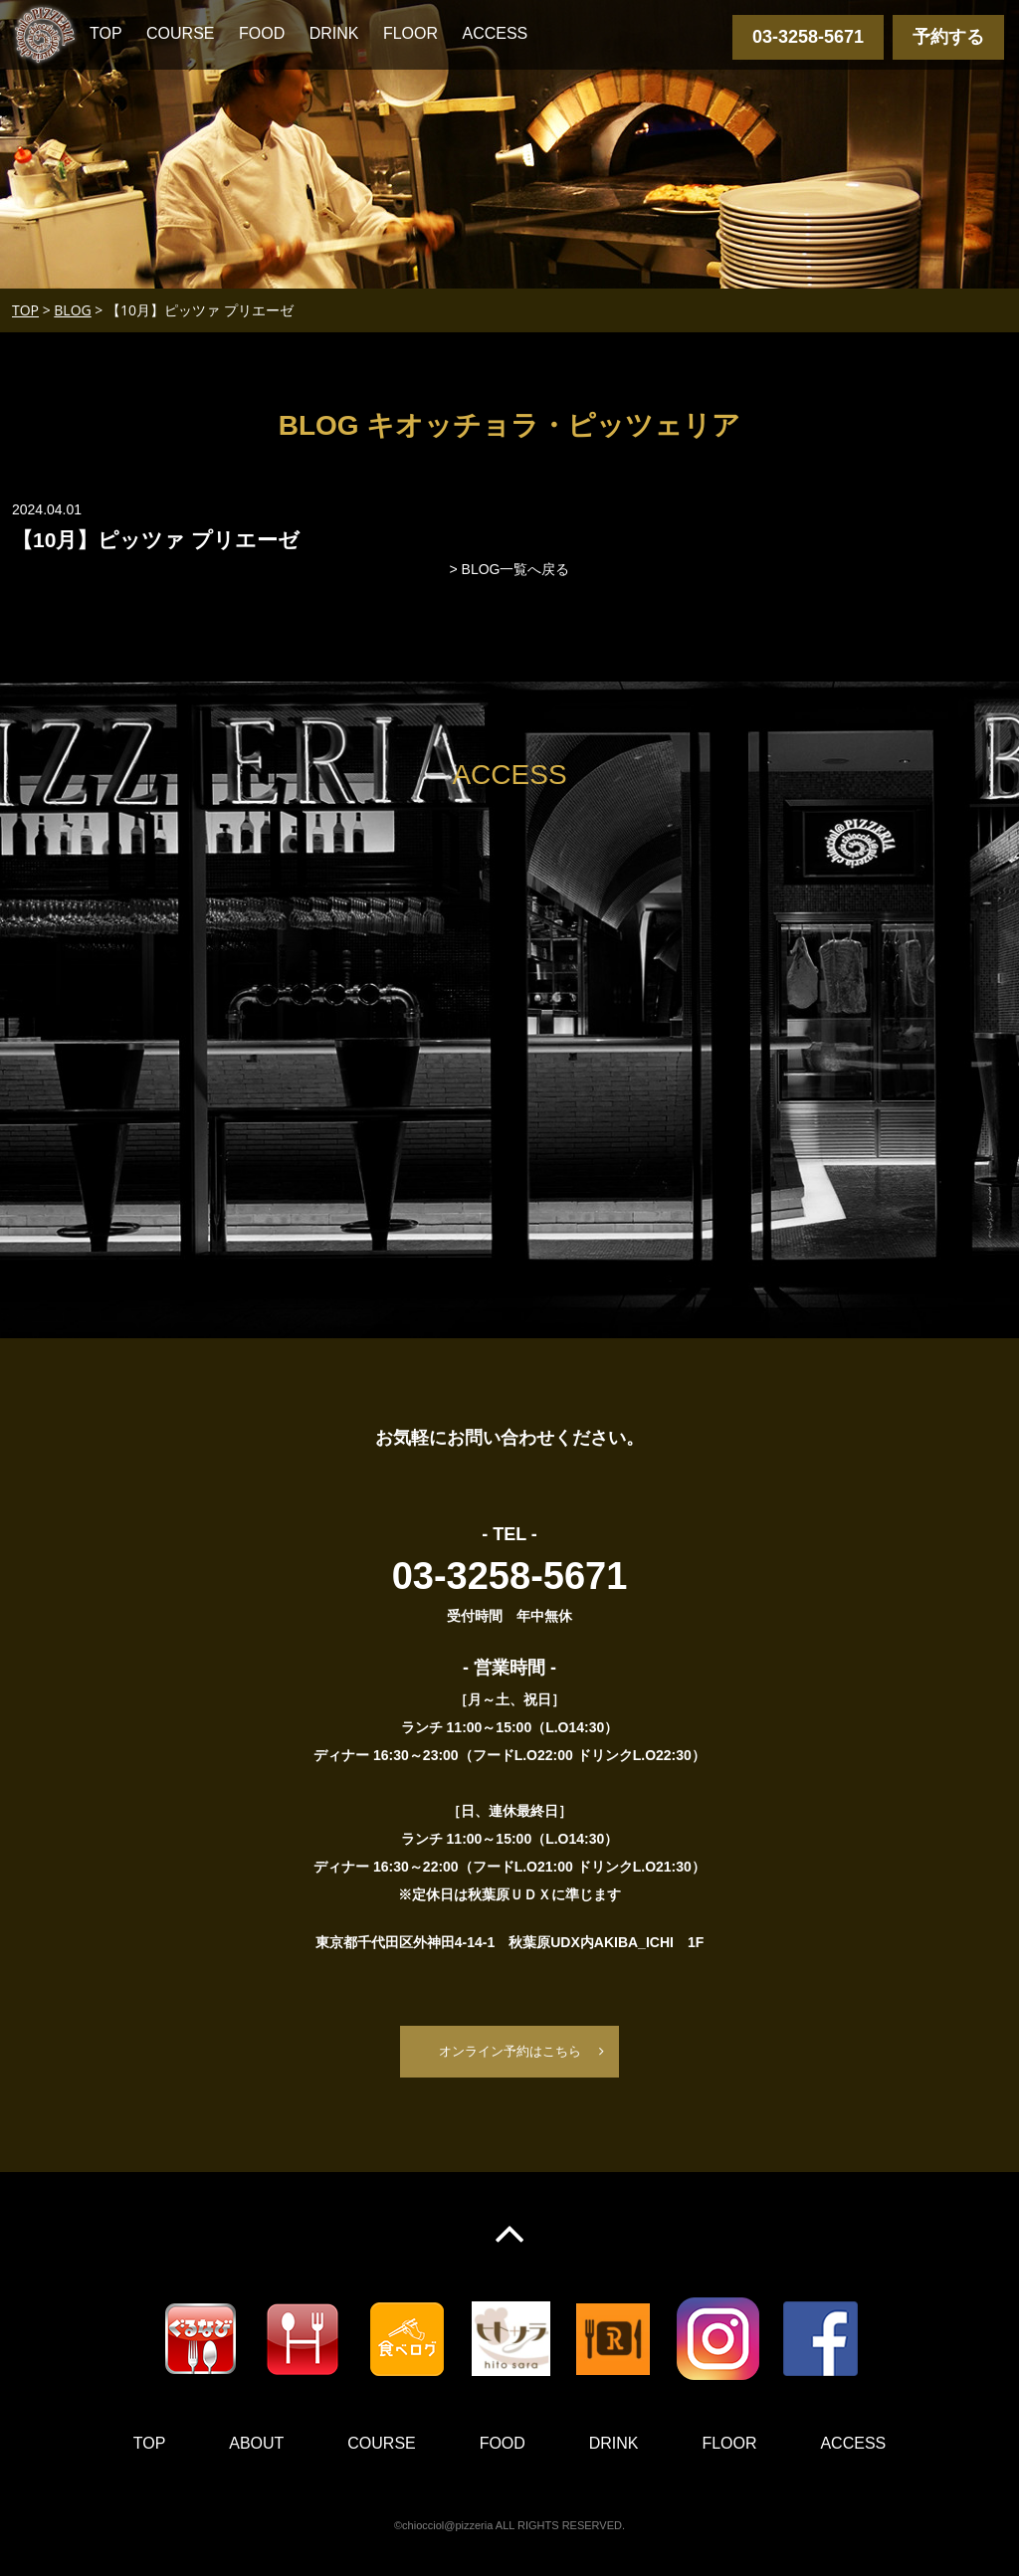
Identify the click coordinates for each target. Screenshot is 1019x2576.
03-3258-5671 (808, 37)
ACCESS (494, 33)
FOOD (262, 33)
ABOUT (256, 2444)
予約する (948, 37)
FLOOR (410, 33)
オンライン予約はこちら (509, 2052)
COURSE (180, 33)
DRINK (334, 33)
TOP (106, 33)
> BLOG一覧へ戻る (510, 569)
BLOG (72, 309)
